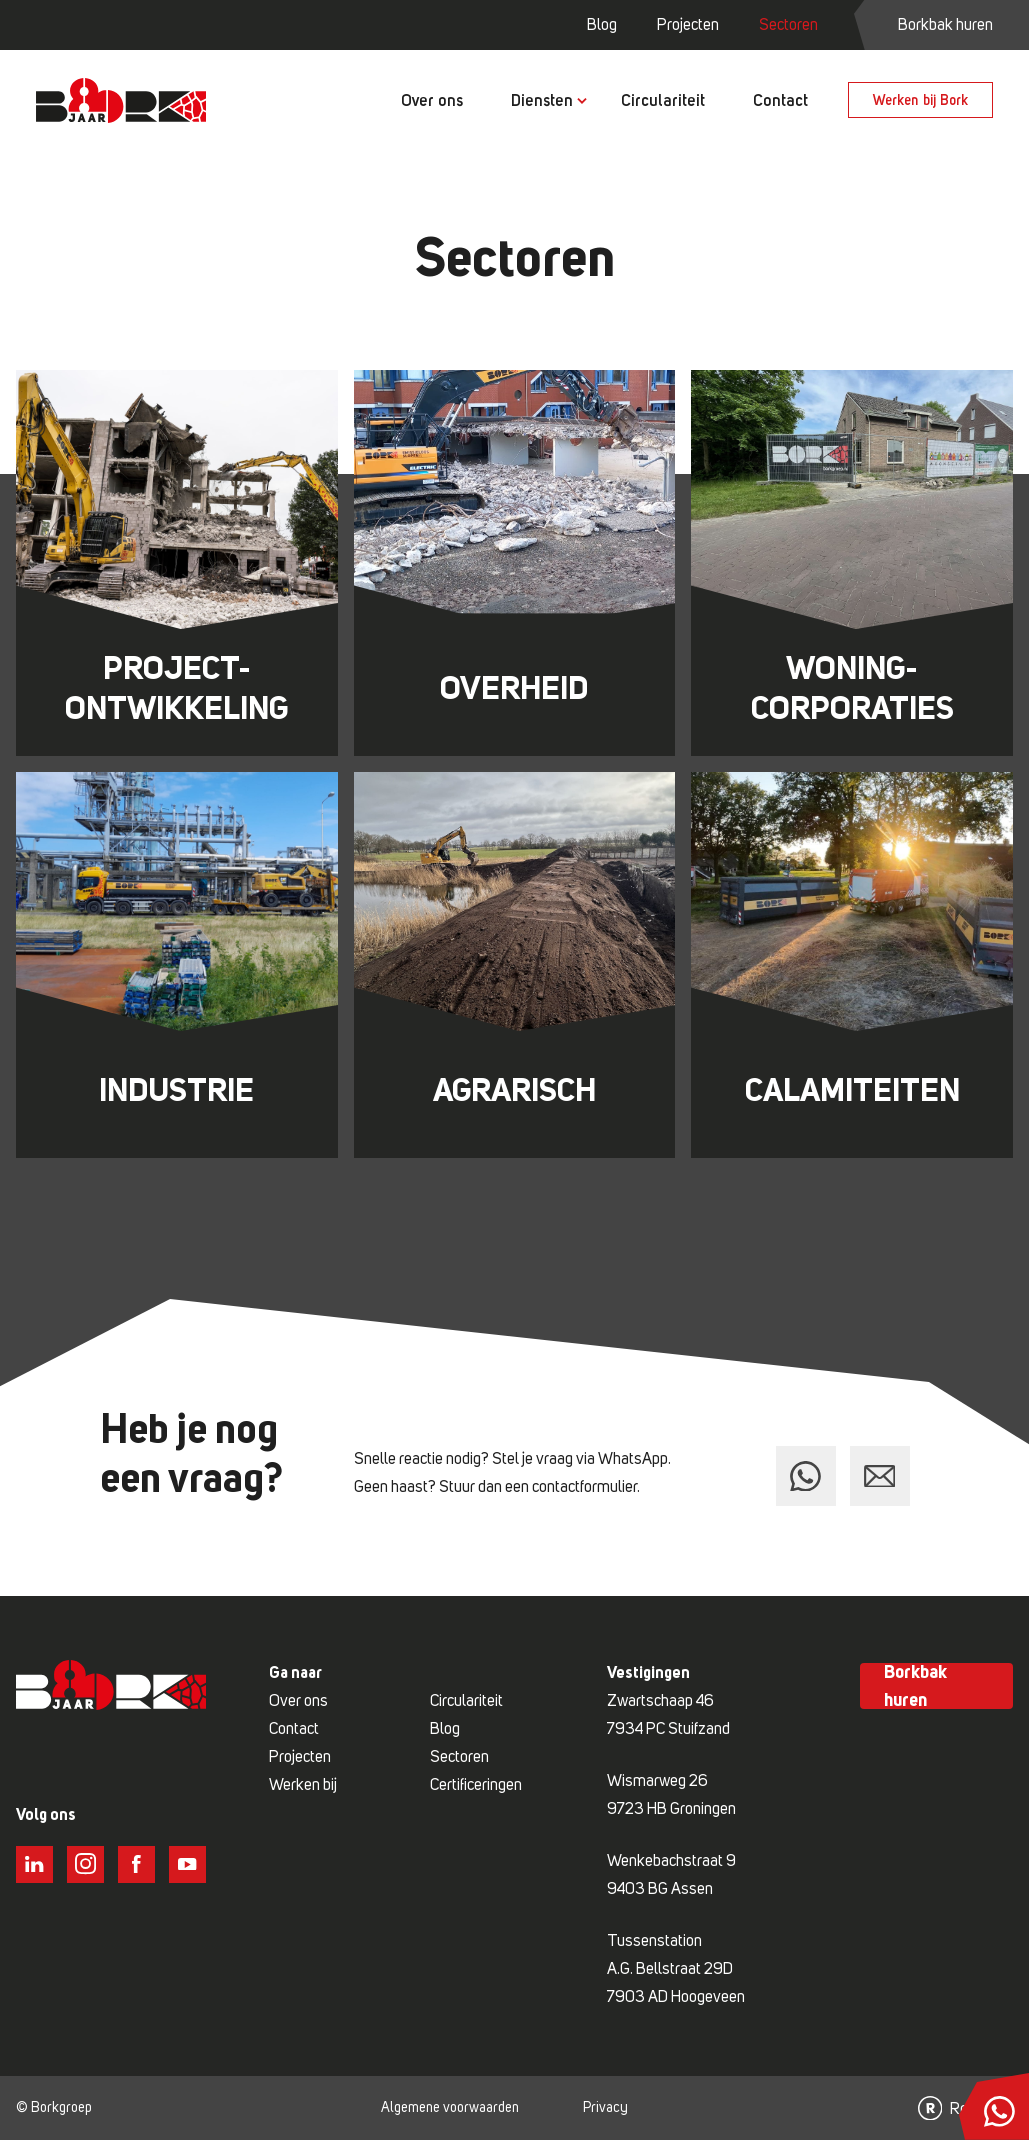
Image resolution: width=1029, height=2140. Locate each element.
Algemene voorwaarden (450, 2108)
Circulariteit (466, 1702)
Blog (445, 1730)
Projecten (300, 1758)
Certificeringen (476, 1786)
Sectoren (459, 1758)
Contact (294, 1730)
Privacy (605, 2108)
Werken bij (303, 1786)
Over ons (298, 1702)
